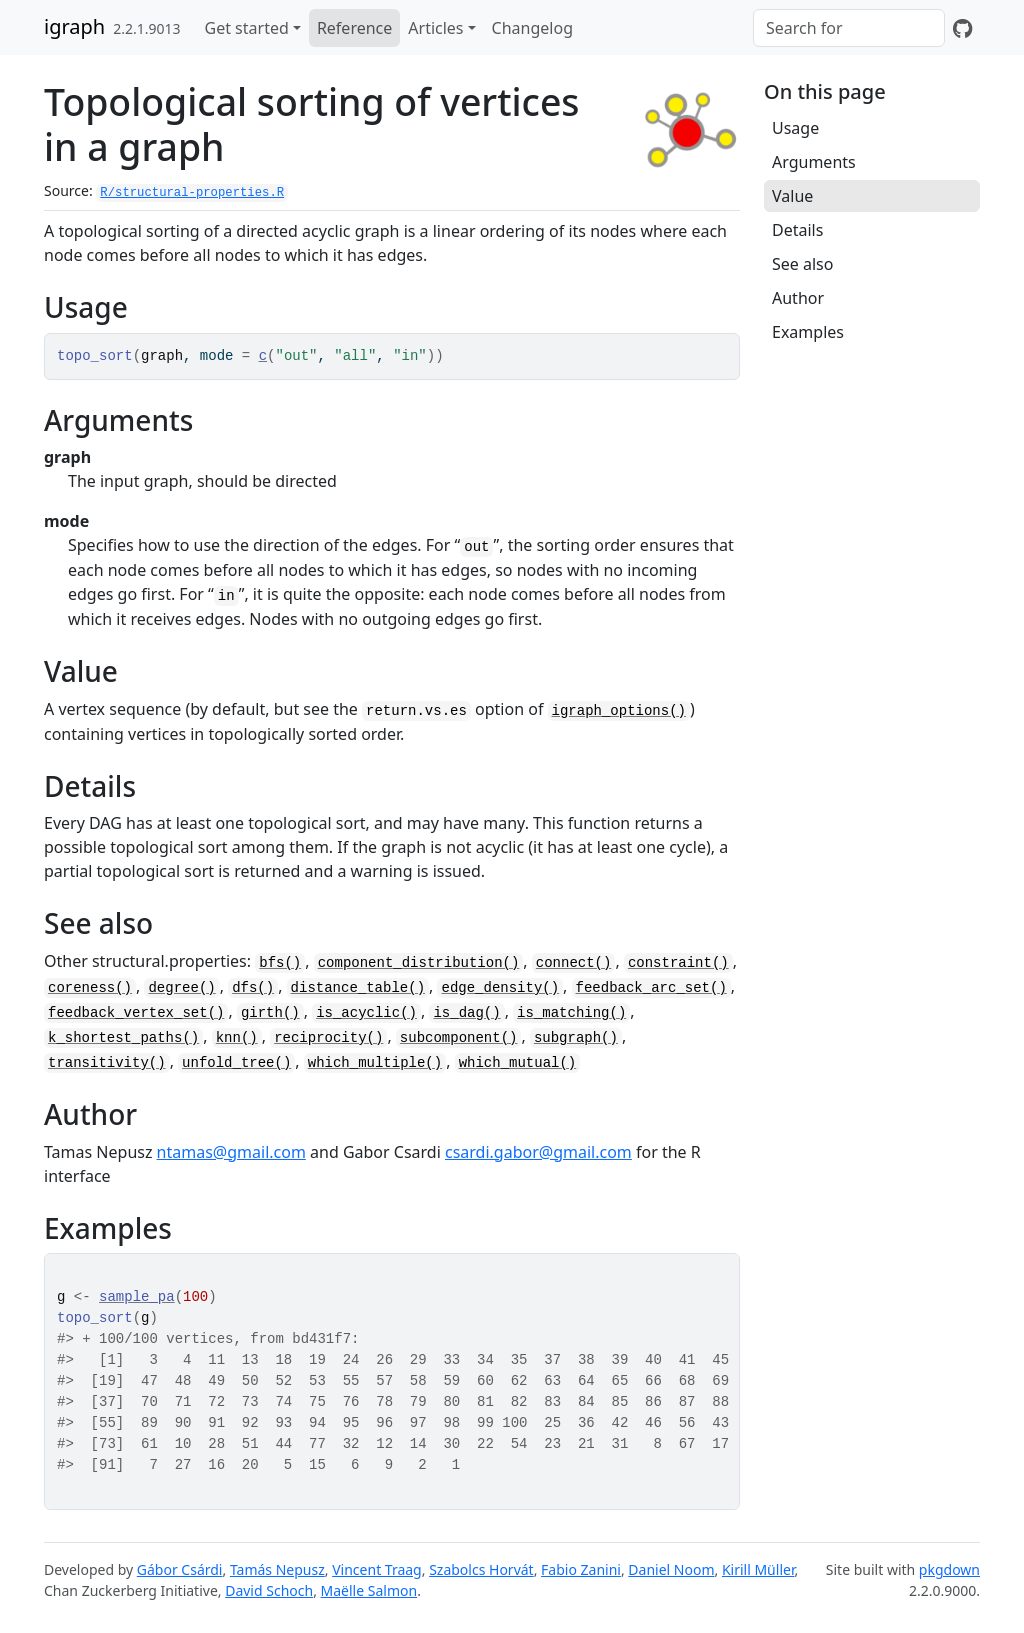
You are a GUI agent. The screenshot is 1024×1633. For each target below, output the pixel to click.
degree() (181, 988)
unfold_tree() (236, 1063)
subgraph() (576, 1038)
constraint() (678, 963)
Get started (247, 28)
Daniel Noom (671, 1569)
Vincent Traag (377, 1569)
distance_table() (358, 988)
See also (802, 264)
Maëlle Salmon (369, 1590)
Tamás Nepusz (277, 1569)
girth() (270, 1013)
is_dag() (466, 1013)
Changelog (532, 28)
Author (798, 298)
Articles (435, 28)
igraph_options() (619, 711)
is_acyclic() (366, 1013)
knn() (237, 1038)
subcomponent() (459, 1038)
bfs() (280, 963)
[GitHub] (962, 28)
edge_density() (500, 988)
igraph (74, 26)
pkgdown (949, 1569)
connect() (574, 963)
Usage (795, 128)
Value (792, 196)
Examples (808, 332)
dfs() (253, 988)
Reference (354, 28)
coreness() (90, 988)
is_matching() (571, 1013)
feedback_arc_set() (651, 988)
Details (797, 230)
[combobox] (849, 28)
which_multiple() (375, 1063)
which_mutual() (518, 1063)
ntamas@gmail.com (231, 1152)
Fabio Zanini (581, 1569)
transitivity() (107, 1063)
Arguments (814, 162)
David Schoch (269, 1590)
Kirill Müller (758, 1569)
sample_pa (137, 1297)
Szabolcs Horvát (481, 1569)
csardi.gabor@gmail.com (538, 1152)
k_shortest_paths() (123, 1038)
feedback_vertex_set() (136, 1013)
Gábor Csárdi (180, 1569)
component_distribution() (419, 963)
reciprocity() (328, 1038)
